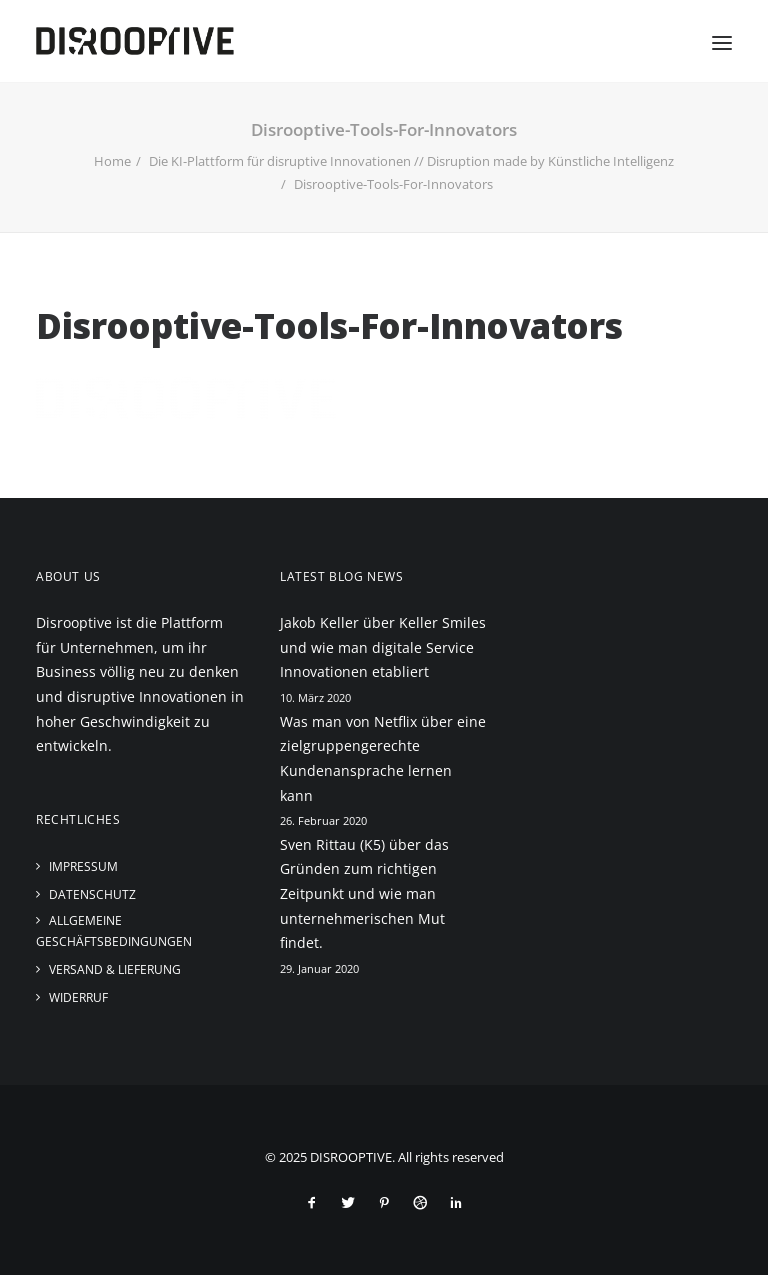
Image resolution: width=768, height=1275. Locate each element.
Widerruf (78, 997)
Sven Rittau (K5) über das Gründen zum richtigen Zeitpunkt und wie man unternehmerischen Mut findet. (364, 893)
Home (112, 161)
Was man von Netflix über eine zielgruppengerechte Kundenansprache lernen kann (383, 758)
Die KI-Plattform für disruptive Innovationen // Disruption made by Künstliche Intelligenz (411, 161)
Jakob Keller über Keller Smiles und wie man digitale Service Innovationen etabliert (383, 647)
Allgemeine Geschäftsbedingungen (114, 931)
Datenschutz (92, 894)
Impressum (83, 866)
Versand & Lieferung (115, 969)
